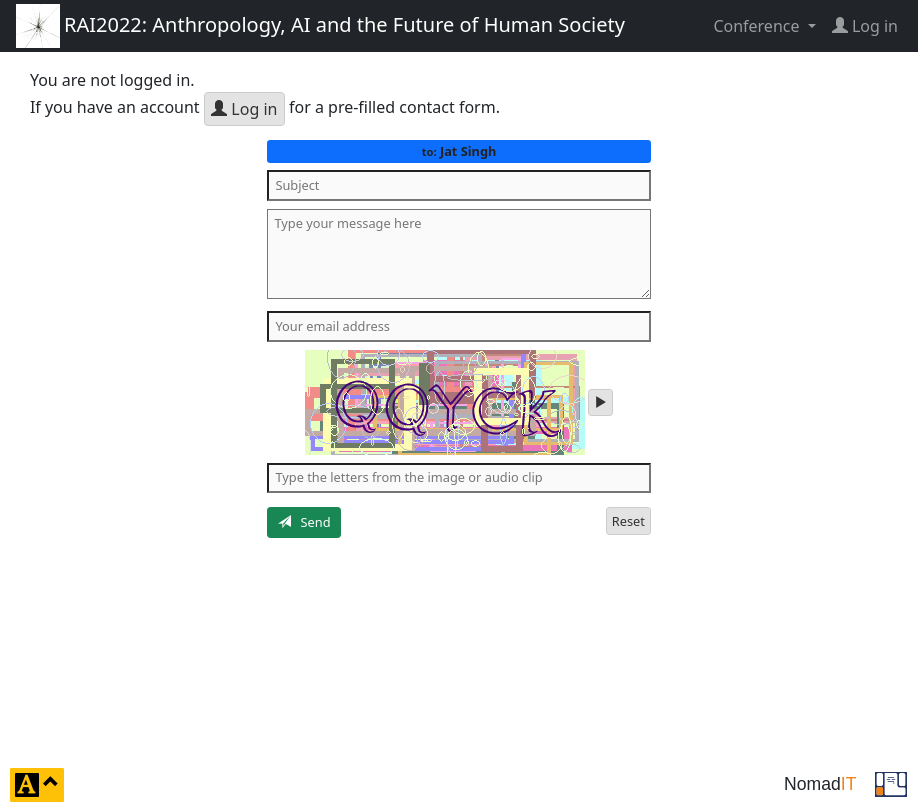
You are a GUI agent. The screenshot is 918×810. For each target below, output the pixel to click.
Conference (758, 26)
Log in (244, 109)
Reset (628, 521)
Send (304, 522)
